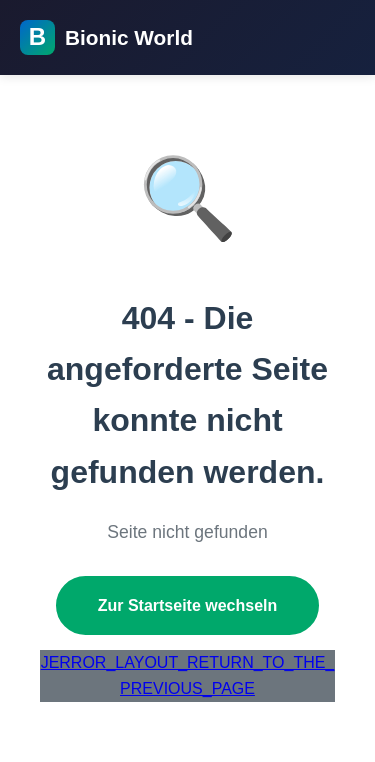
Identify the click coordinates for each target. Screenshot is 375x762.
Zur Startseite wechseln (188, 605)
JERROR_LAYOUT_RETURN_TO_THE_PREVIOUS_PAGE (188, 675)
